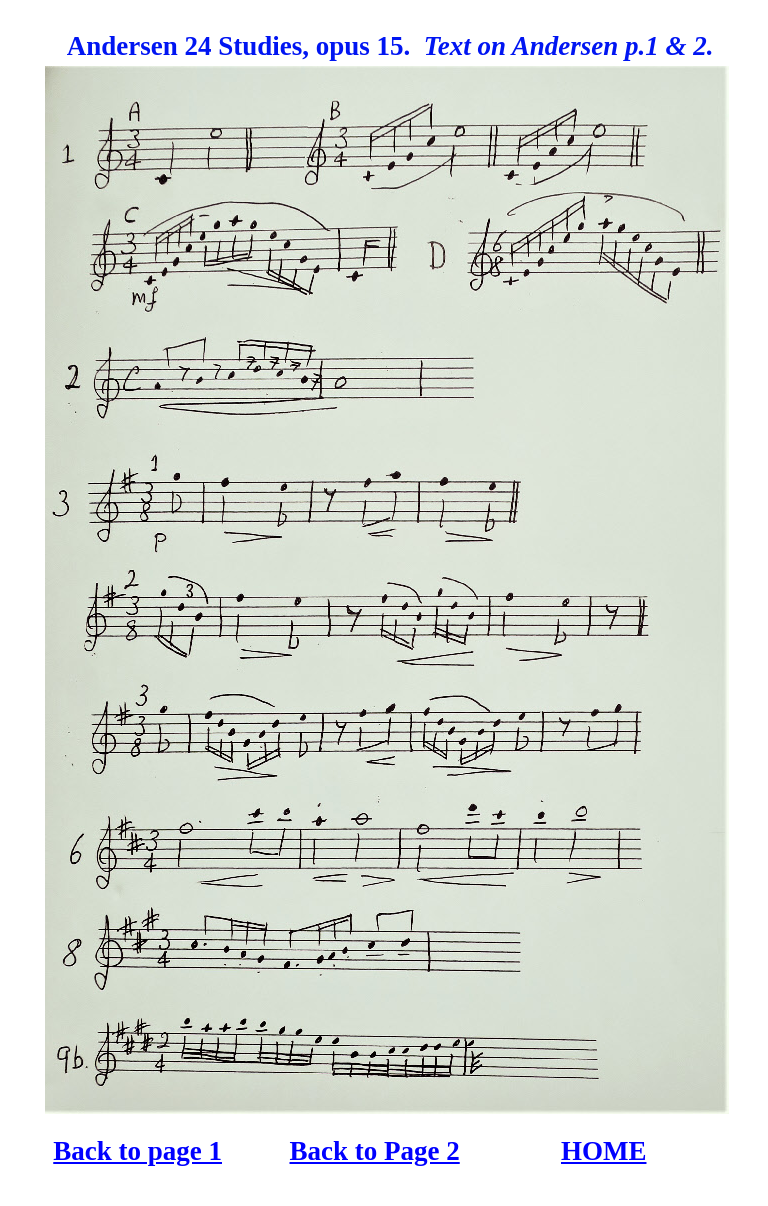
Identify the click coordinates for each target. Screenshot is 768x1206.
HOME (604, 1151)
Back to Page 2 (375, 1151)
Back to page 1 (137, 1151)
